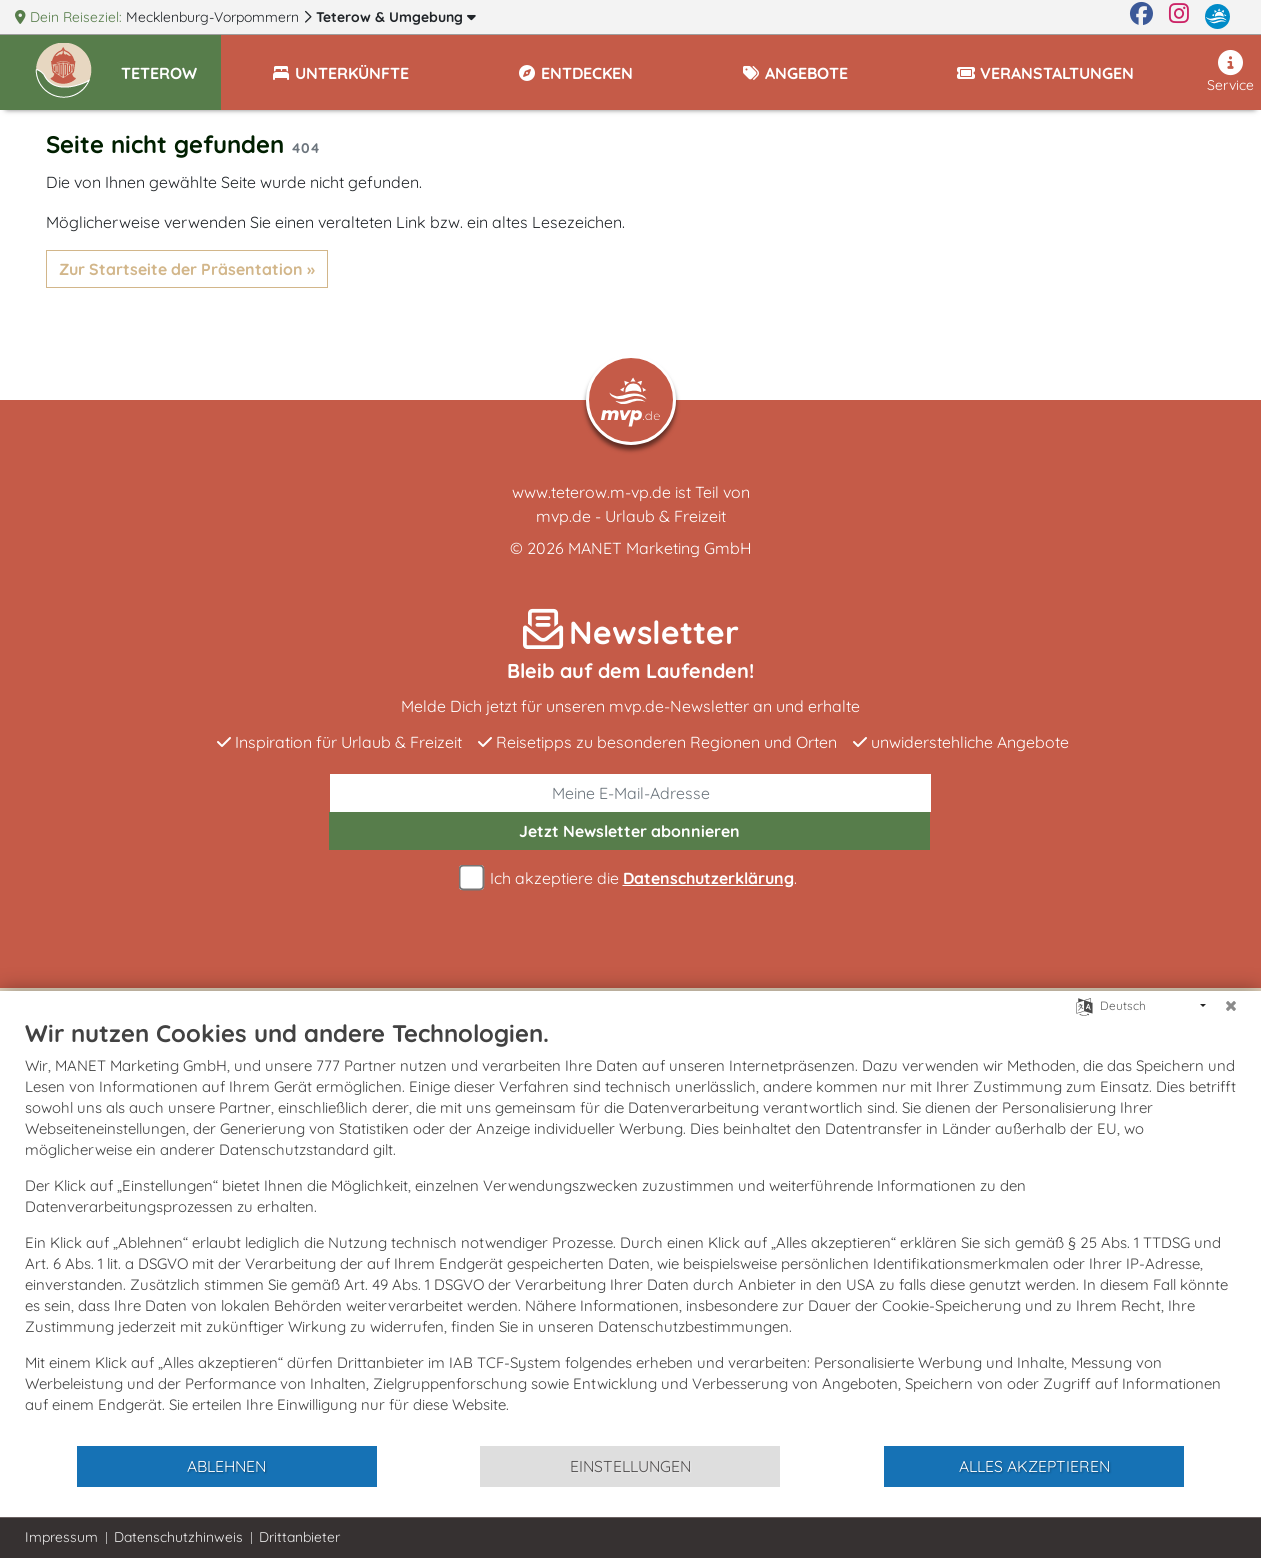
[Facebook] (1141, 17)
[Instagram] (1179, 17)
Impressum (61, 1537)
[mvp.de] (1217, 17)
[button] (171, 64)
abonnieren (629, 831)
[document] (630, 1231)
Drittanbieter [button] (299, 1537)
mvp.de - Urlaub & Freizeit (631, 516)
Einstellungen (630, 1466)
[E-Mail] (630, 793)
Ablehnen (226, 1466)
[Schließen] (1231, 1006)
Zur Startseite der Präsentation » (187, 269)
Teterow (396, 17)
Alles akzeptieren (1034, 1466)
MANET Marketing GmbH (660, 548)
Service (1230, 72)
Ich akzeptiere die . (631, 878)
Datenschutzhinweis (178, 1537)
